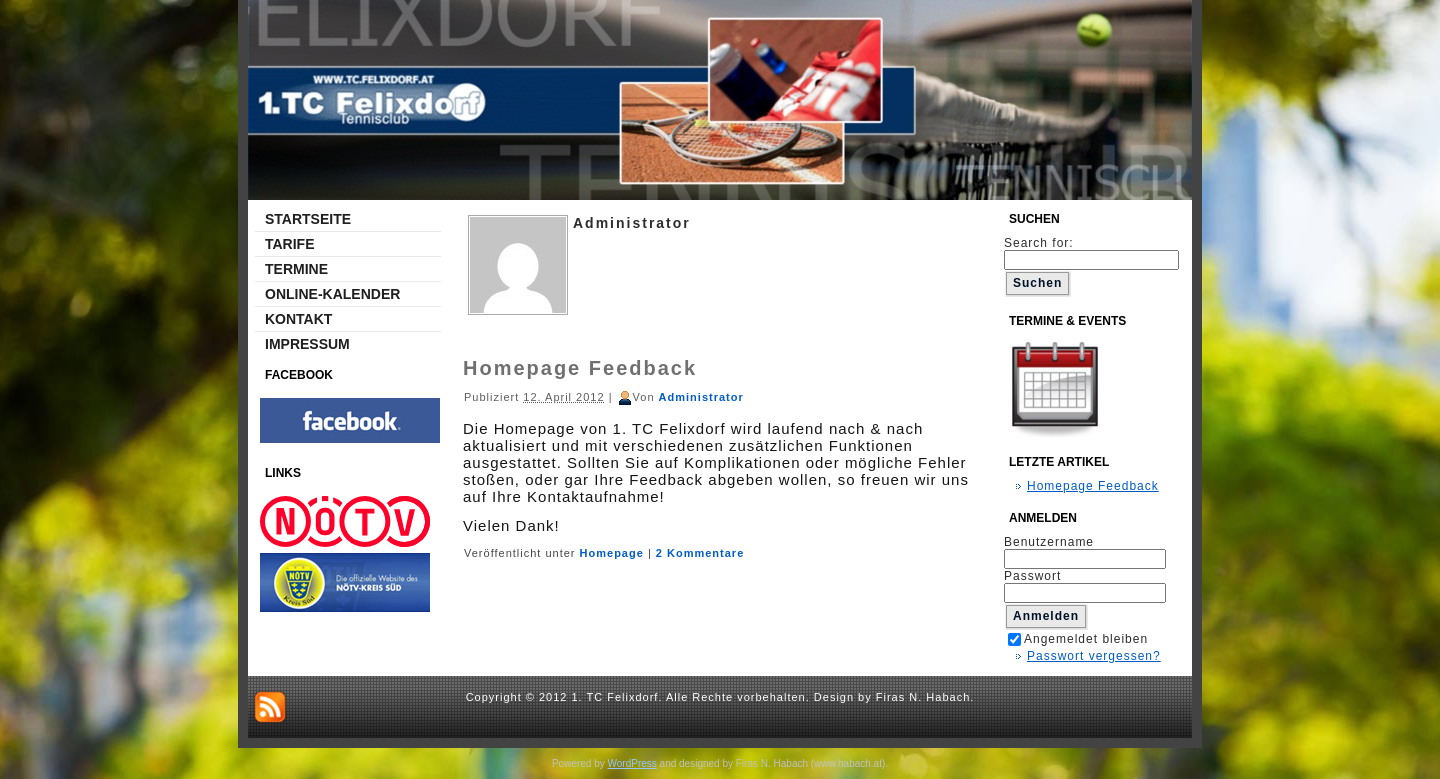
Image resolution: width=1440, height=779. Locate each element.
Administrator (701, 397)
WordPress (632, 763)
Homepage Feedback (580, 368)
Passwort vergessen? (1094, 656)
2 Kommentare (700, 553)
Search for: (1091, 251)
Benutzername (1049, 542)
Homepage (612, 553)
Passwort (1032, 576)
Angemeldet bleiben (1078, 639)
